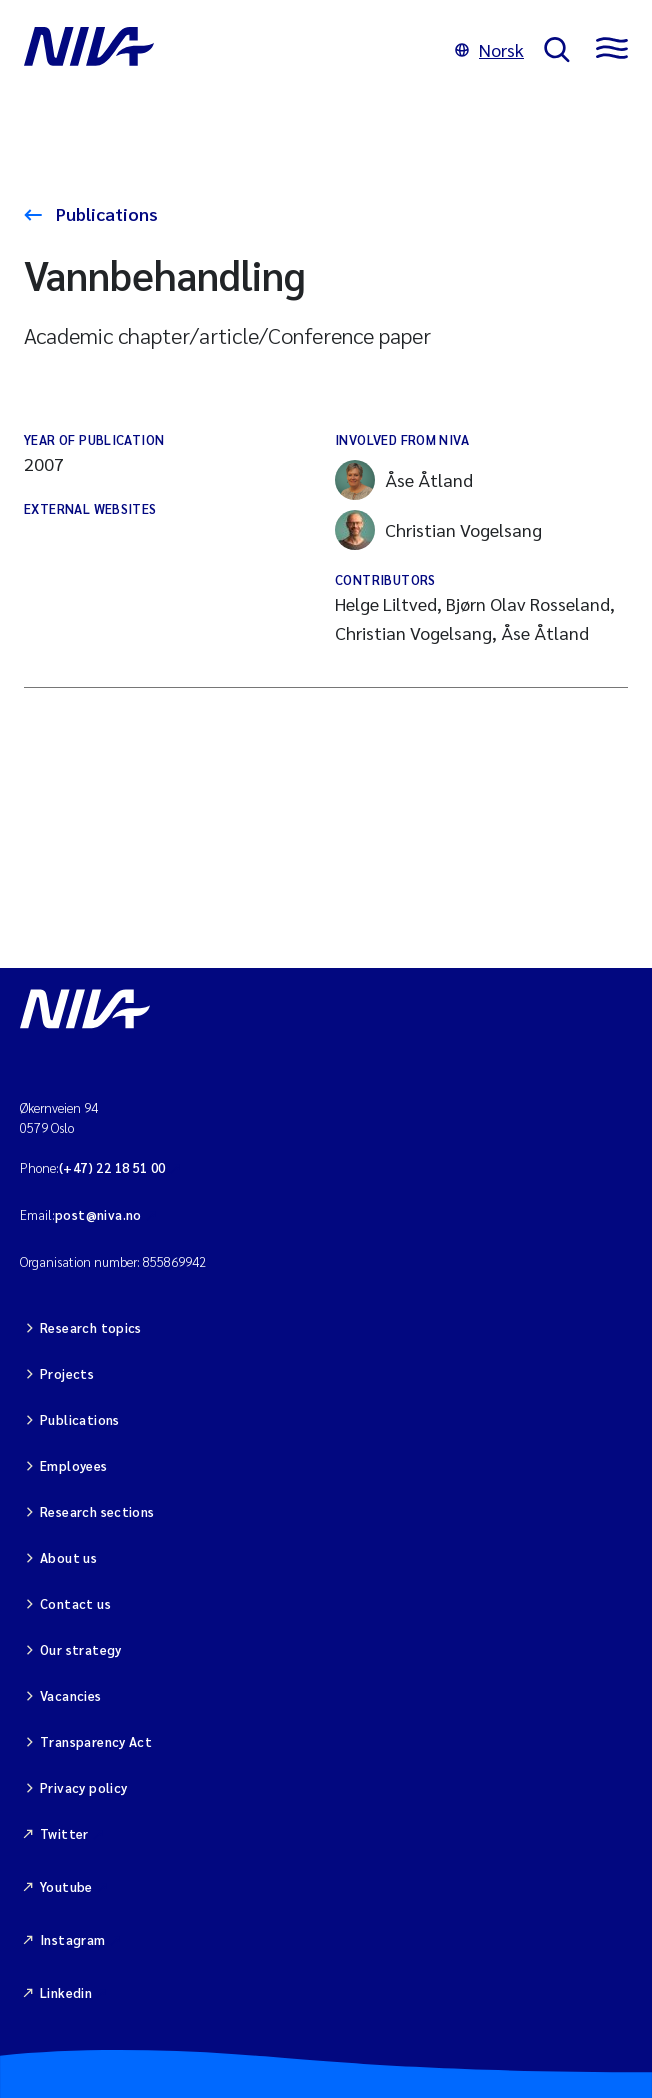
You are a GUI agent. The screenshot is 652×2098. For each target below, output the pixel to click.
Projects (67, 1373)
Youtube (66, 1886)
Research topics (91, 1327)
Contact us (75, 1603)
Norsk (489, 49)
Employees (74, 1465)
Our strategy (81, 1649)
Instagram (73, 1939)
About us (68, 1557)
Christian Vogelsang (438, 530)
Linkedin (66, 1992)
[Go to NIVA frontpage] (229, 50)
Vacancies (71, 1695)
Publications (105, 213)
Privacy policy (83, 1787)
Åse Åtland (404, 480)
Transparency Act (96, 1741)
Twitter (64, 1833)
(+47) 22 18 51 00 (112, 1167)
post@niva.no (98, 1214)
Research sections (97, 1511)
